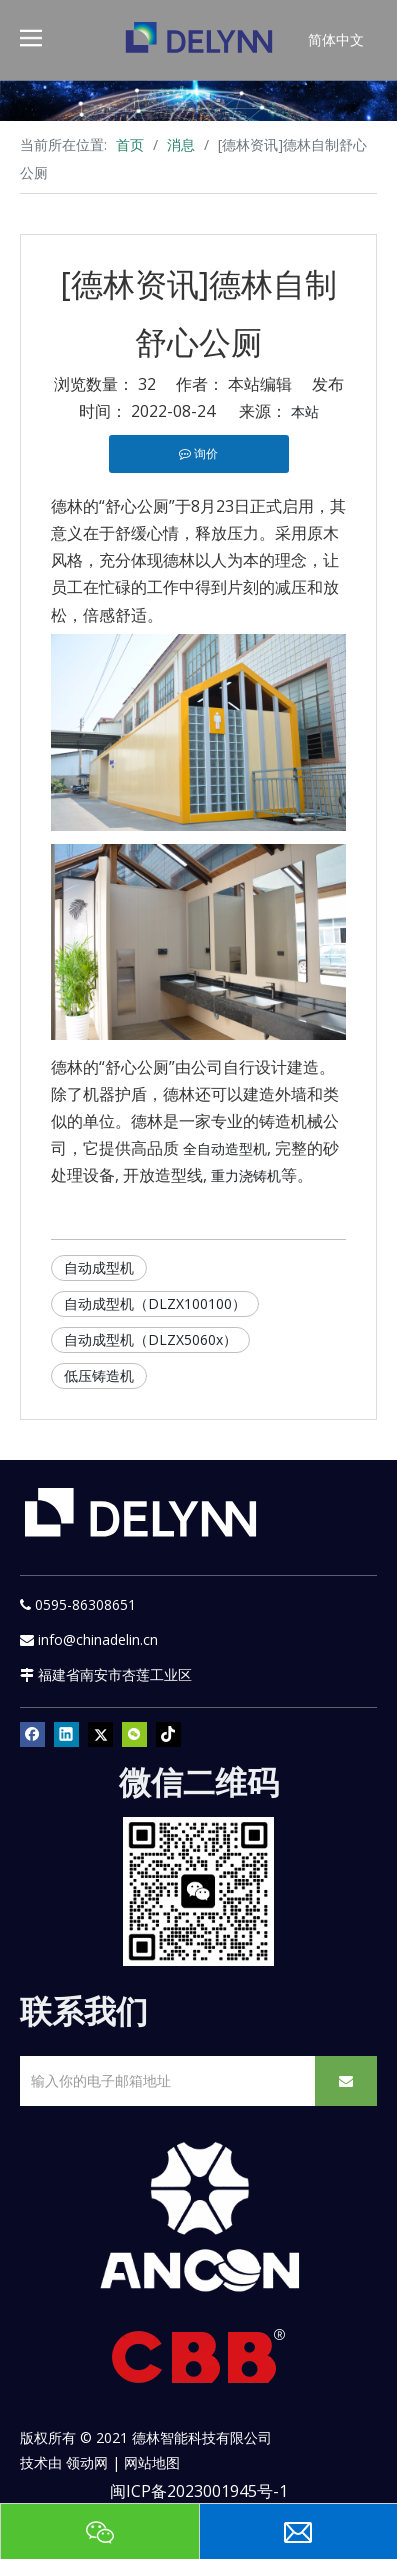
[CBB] (199, 2361)
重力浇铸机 (246, 1175)
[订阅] (346, 2081)
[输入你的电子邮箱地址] (163, 2081)
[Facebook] (32, 1735)
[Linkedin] (66, 1735)
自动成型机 (99, 1267)
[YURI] (198, 1891)
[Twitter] (100, 1735)
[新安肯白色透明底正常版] (198, 2217)
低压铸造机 (99, 1375)
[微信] (134, 1735)
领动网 (87, 2462)
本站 (305, 411)
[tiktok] (168, 1735)
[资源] (198, 100)
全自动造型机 (225, 1148)
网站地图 (152, 2462)
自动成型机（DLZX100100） (155, 1303)
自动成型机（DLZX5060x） (150, 1339)
